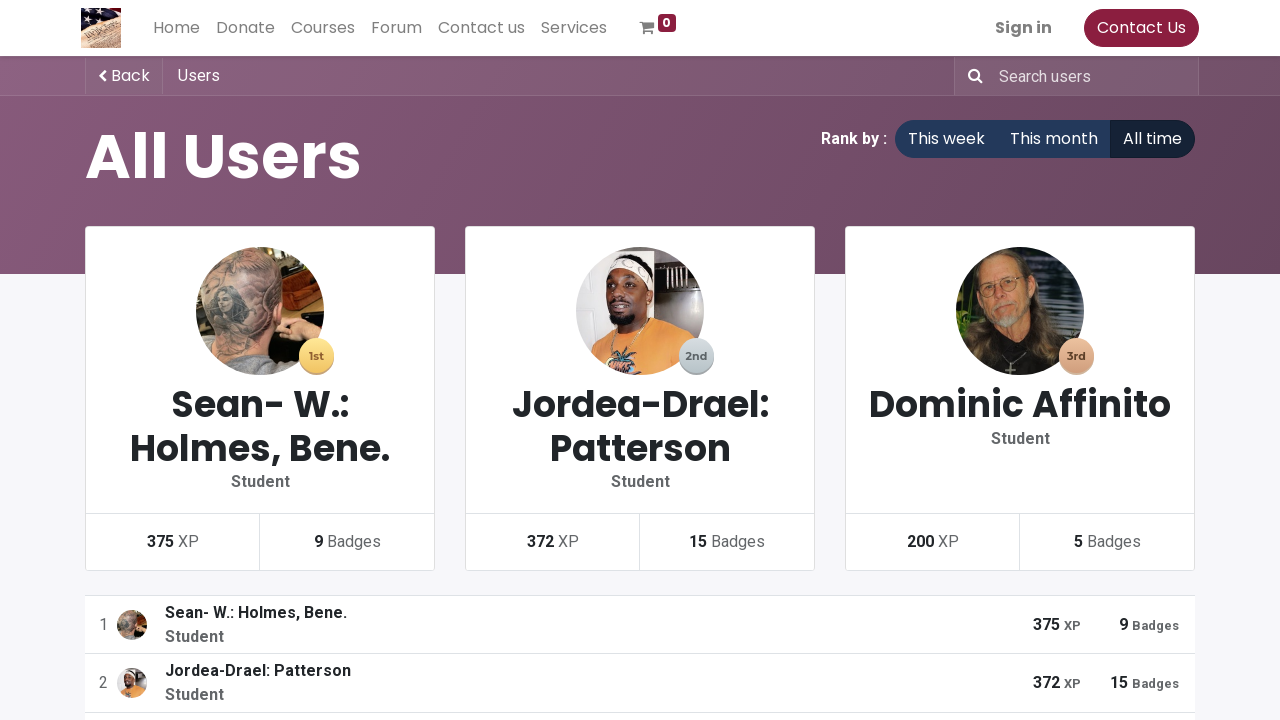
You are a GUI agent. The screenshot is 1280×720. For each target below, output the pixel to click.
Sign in (1019, 27)
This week (946, 138)
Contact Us (1137, 27)
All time (1152, 138)
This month (1054, 138)
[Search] (971, 76)
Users (199, 75)
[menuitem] (180, 28)
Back (124, 75)
